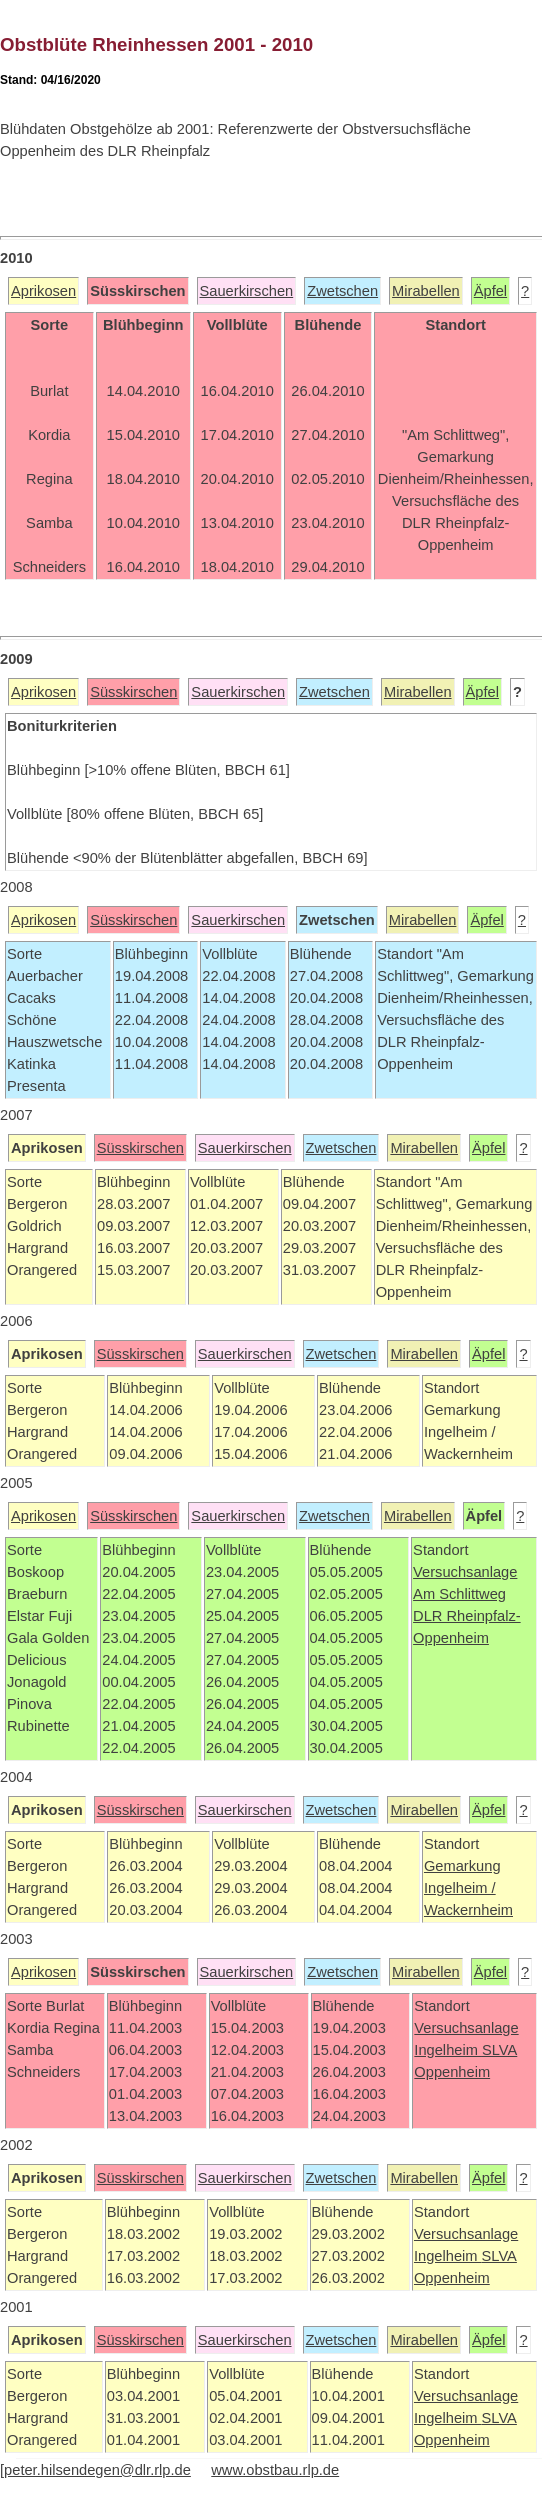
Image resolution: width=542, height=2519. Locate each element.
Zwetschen (342, 291)
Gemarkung (462, 1866)
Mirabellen (426, 291)
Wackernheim (468, 1910)
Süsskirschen (133, 692)
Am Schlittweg (459, 1594)
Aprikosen (43, 291)
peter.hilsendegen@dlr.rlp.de (97, 2470)
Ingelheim (448, 2050)
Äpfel (490, 291)
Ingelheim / (460, 1888)
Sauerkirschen (247, 291)
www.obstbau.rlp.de (275, 2470)
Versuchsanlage (465, 1572)
